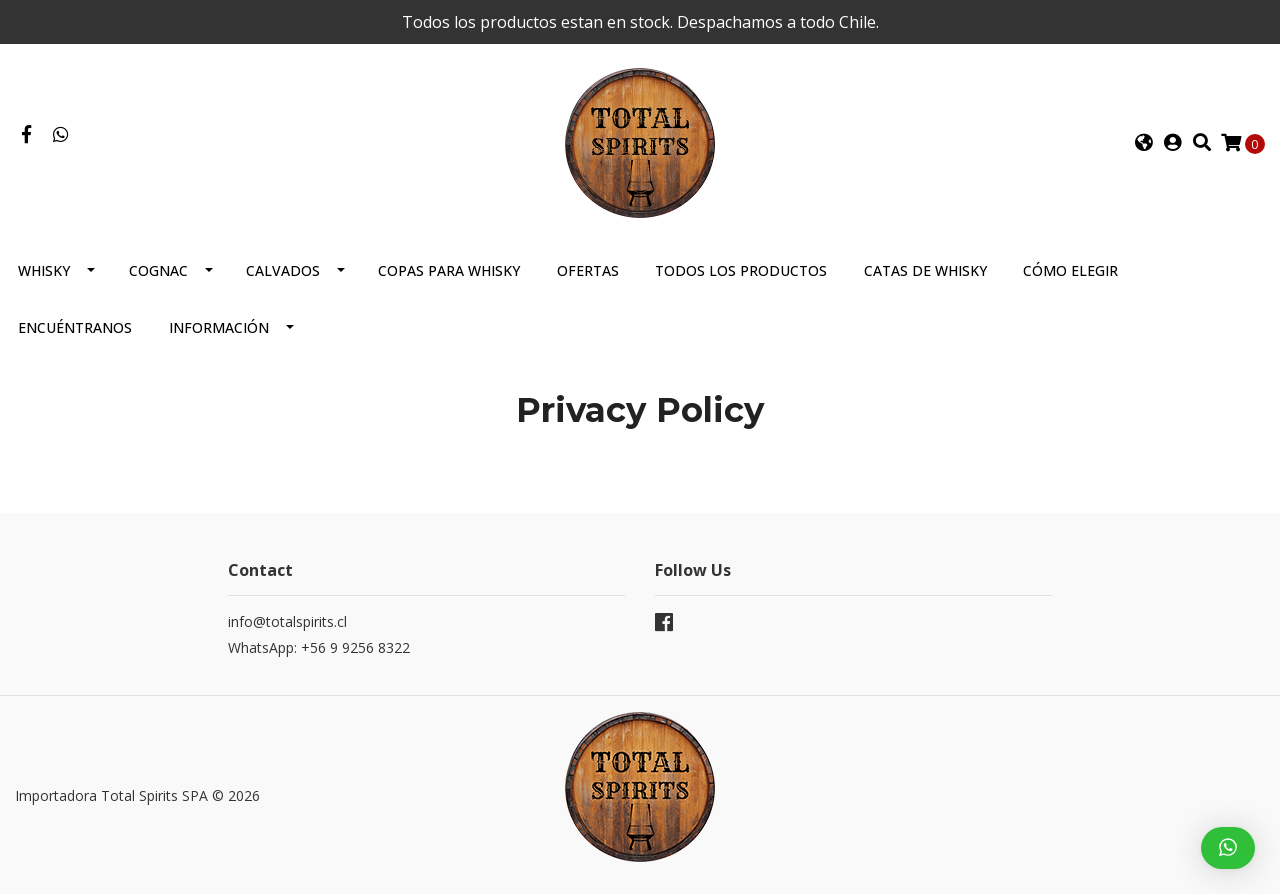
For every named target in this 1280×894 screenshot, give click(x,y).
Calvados (283, 270)
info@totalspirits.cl (287, 621)
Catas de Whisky (925, 270)
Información (219, 327)
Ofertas (588, 270)
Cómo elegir (1070, 270)
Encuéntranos (75, 327)
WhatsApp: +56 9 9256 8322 (319, 647)
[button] (1144, 143)
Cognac (158, 270)
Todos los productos (741, 270)
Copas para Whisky (449, 270)
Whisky (44, 270)
